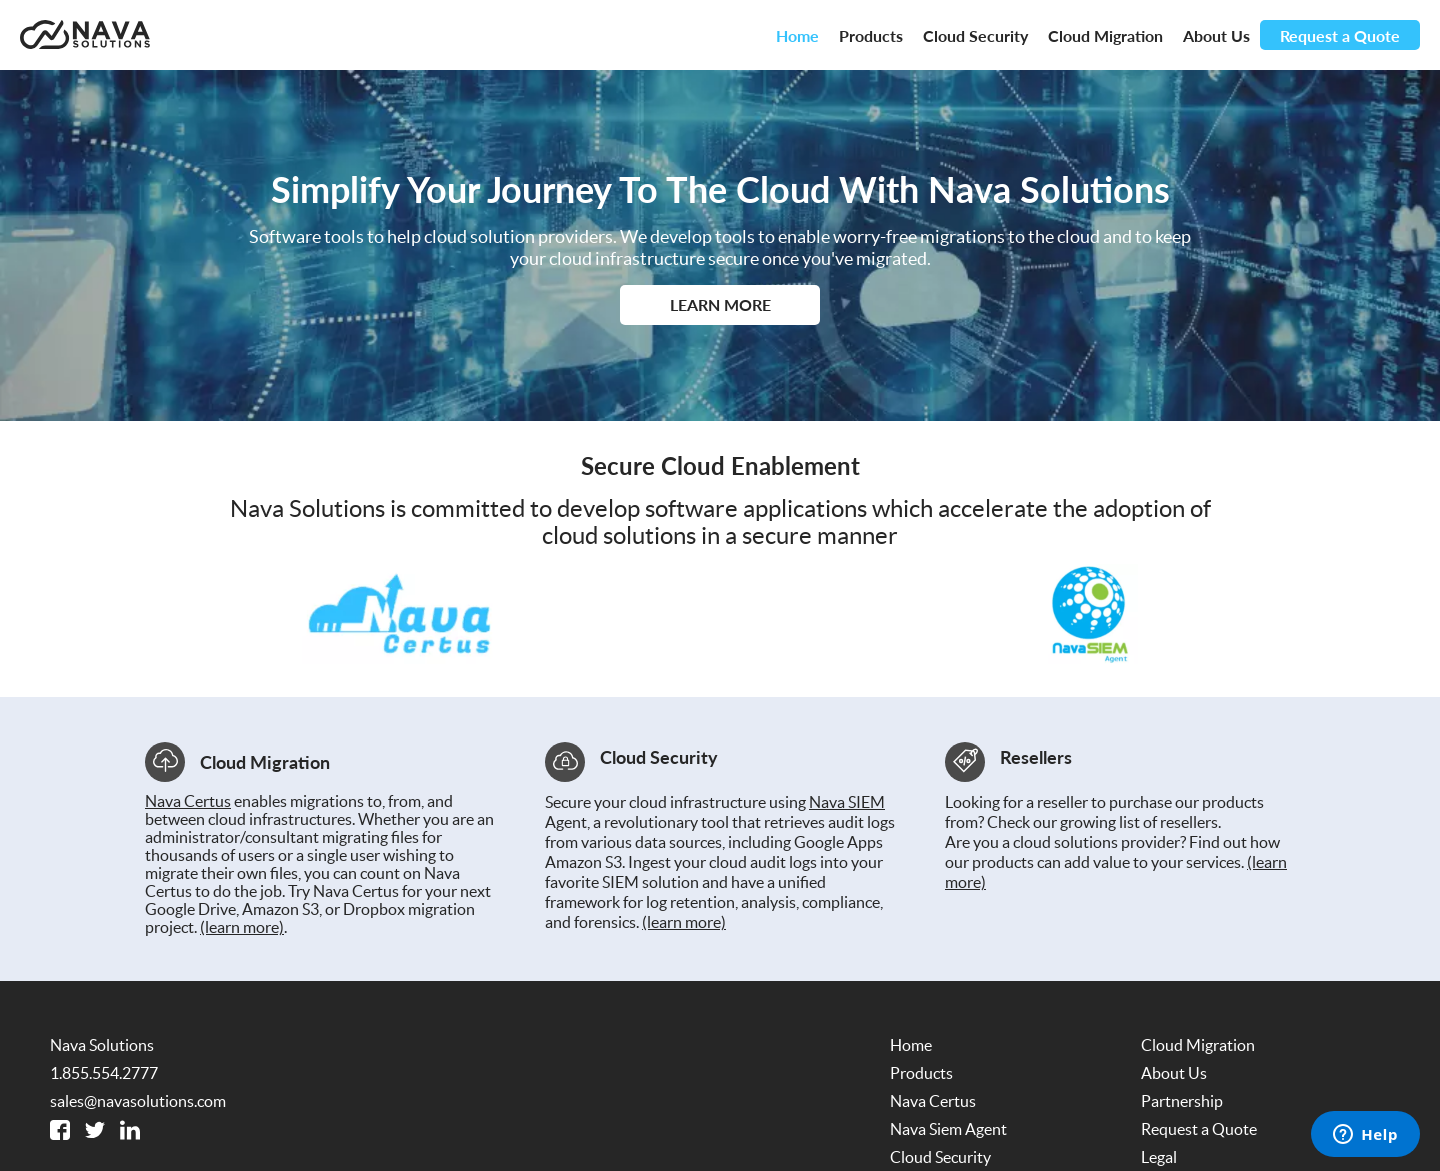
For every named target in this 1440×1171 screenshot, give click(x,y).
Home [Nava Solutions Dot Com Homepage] (797, 35)
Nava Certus (188, 801)
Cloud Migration (1105, 35)
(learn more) (242, 927)
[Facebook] (60, 1130)
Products (871, 35)
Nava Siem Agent (948, 1129)
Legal (1159, 1157)
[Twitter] (95, 1130)
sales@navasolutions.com (138, 1101)
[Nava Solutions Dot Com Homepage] (85, 35)
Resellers (1036, 757)
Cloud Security (975, 35)
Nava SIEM (847, 802)
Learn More (720, 304)
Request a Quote (1340, 35)
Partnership (1182, 1101)
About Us (1216, 35)
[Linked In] (130, 1130)
